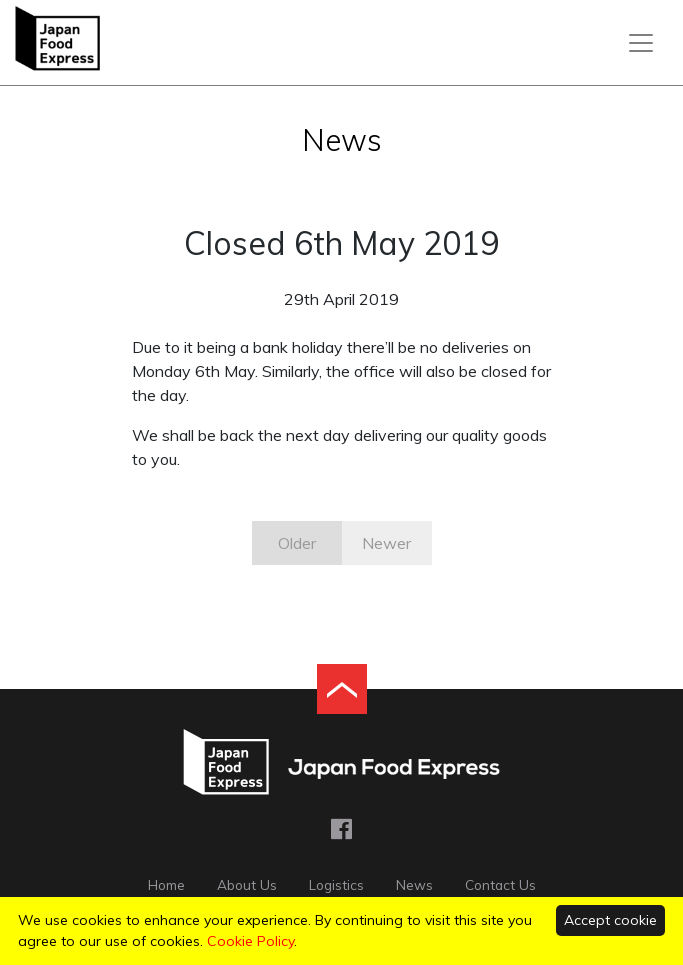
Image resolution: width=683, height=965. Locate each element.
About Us (247, 884)
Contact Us (500, 884)
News (414, 884)
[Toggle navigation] (641, 43)
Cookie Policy (250, 941)
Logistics (336, 884)
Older (297, 543)
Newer (386, 543)
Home (166, 884)
